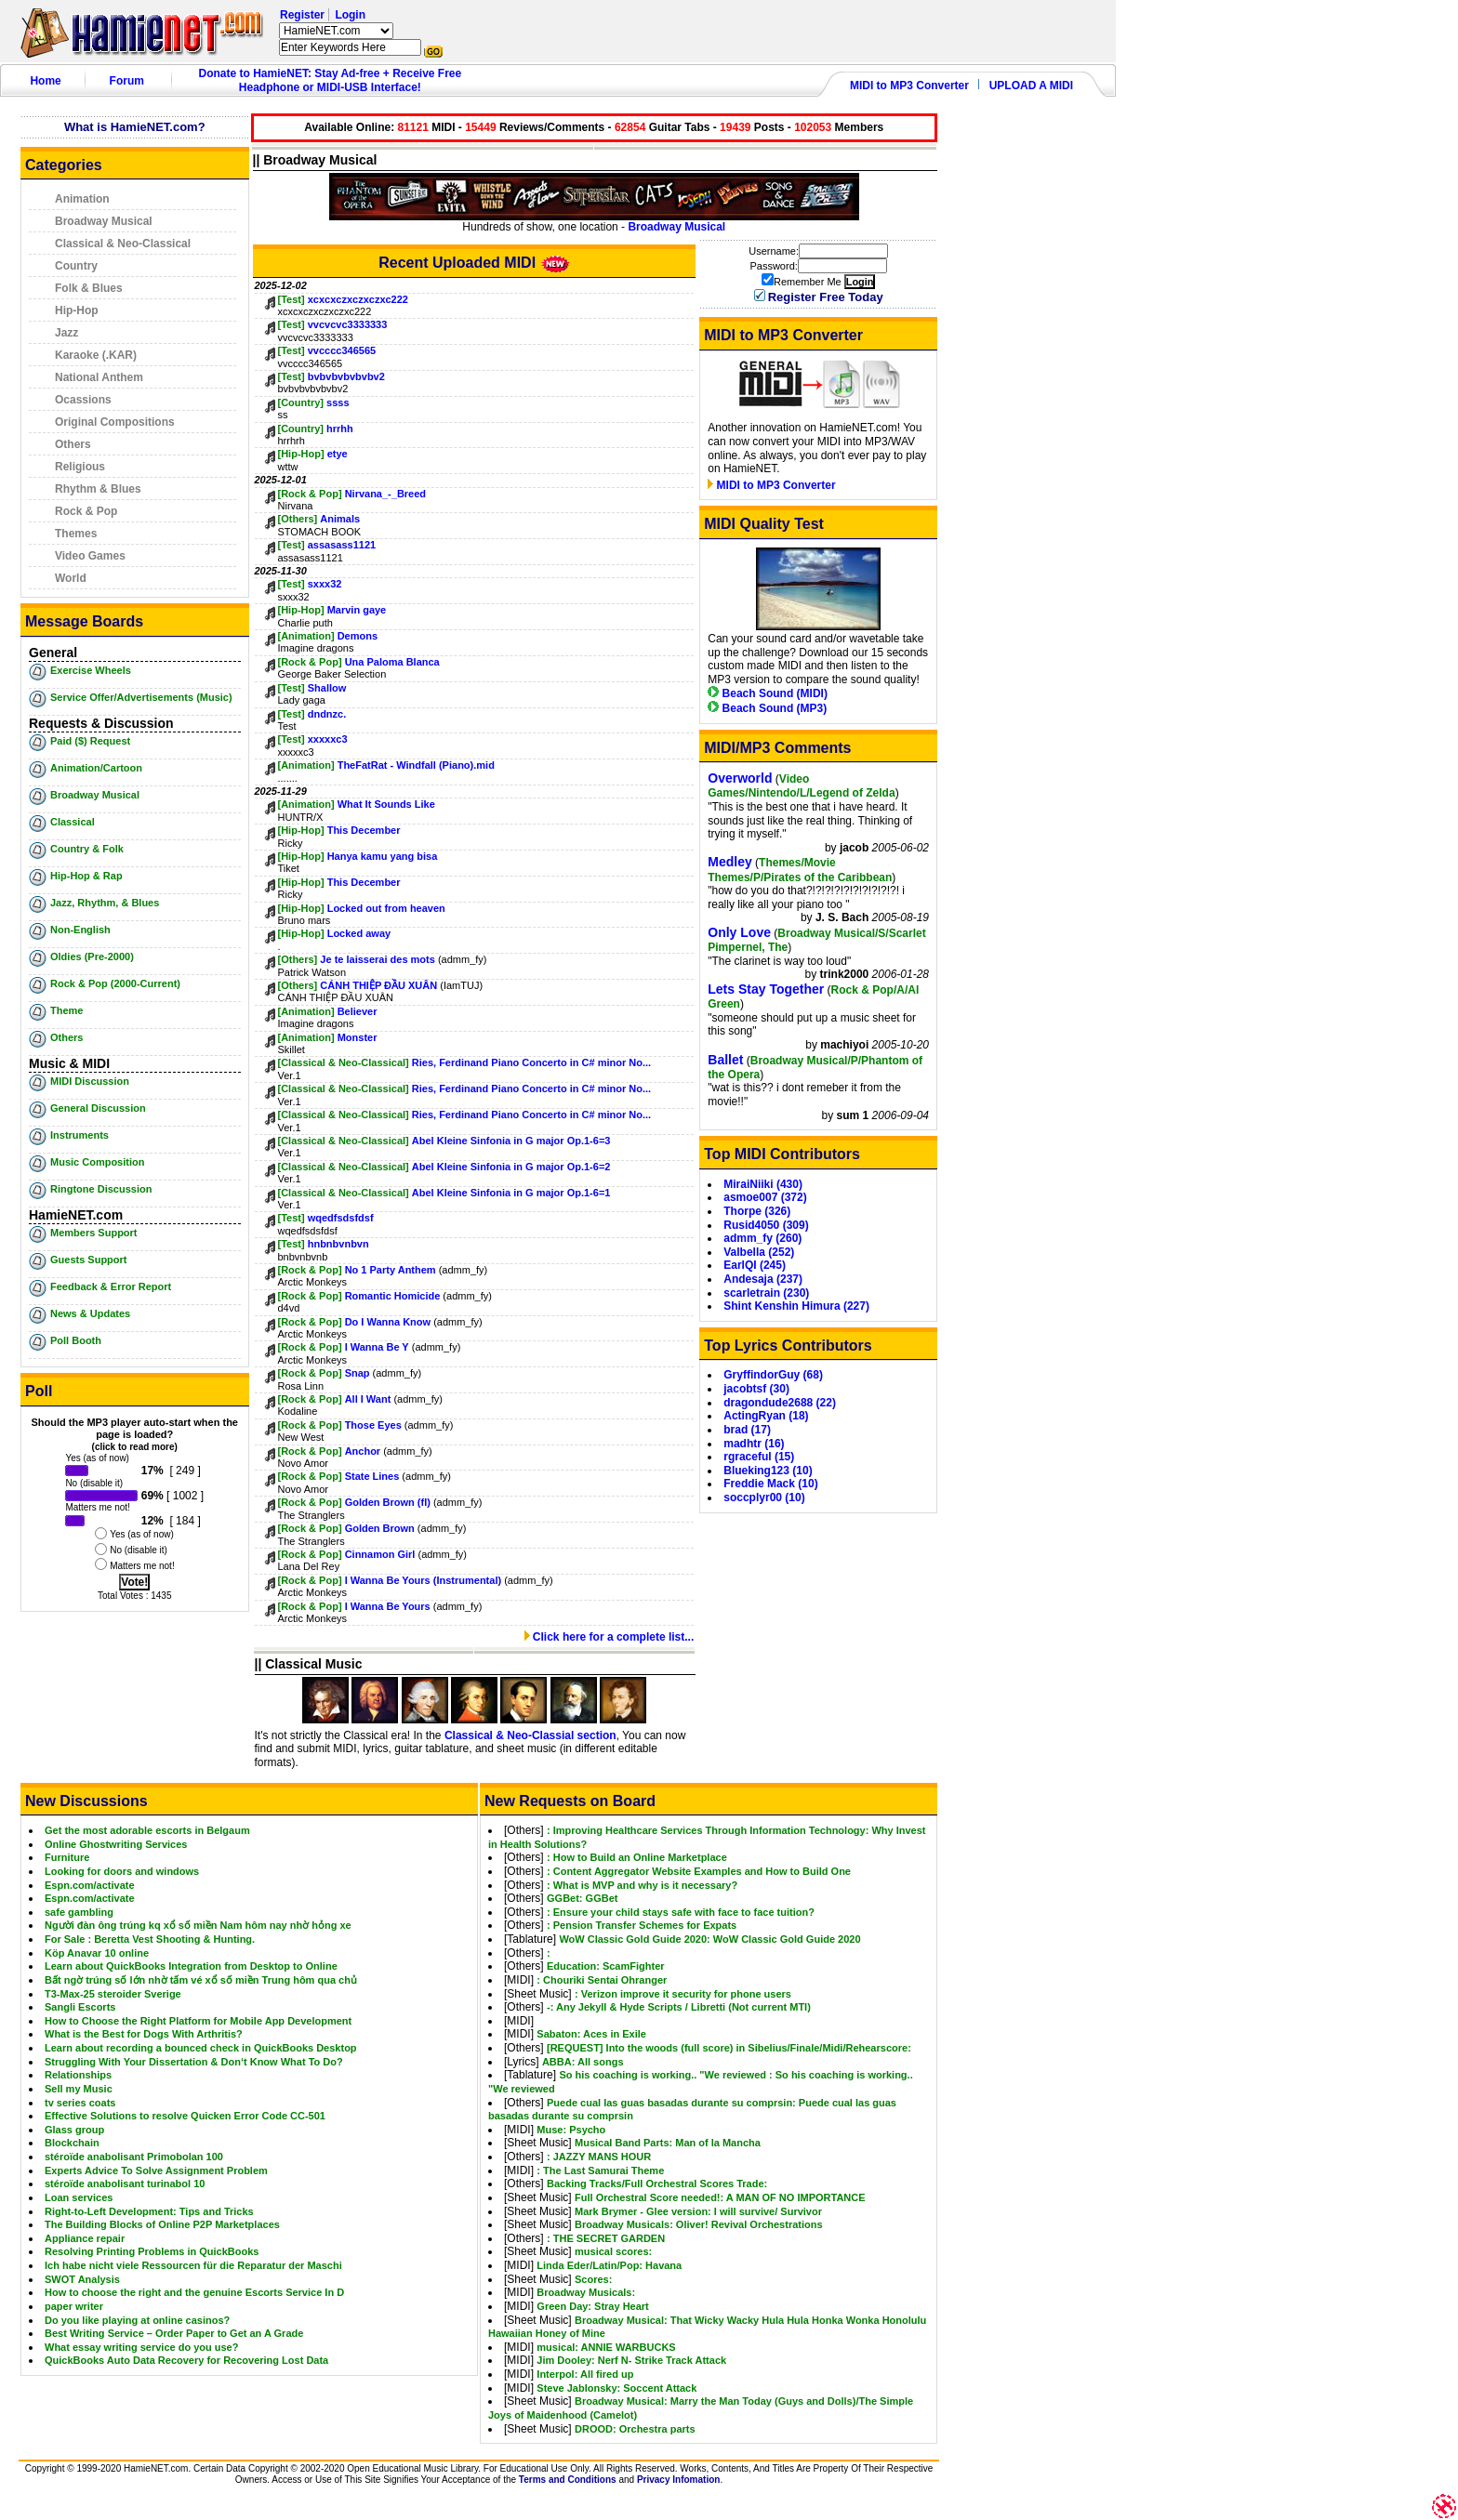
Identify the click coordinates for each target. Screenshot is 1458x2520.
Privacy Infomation (678, 2479)
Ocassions (83, 399)
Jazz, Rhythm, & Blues (104, 902)
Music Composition (97, 1162)
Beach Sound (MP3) (767, 708)
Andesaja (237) (762, 1279)
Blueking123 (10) (767, 1470)
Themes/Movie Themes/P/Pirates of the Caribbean (800, 869)
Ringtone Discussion (101, 1188)
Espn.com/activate (90, 1885)
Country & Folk (87, 848)
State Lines (372, 1476)
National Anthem (99, 377)
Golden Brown (381, 1528)
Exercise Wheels (90, 670)
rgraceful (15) (758, 1456)
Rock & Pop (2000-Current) (115, 983)
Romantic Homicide (393, 1295)
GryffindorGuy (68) (773, 1374)
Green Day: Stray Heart (592, 2306)
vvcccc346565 (342, 350)
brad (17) (747, 1429)
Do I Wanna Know (389, 1321)
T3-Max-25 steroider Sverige (113, 1993)
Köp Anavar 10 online (97, 1953)
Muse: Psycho (571, 2129)
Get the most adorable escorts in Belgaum (147, 1830)
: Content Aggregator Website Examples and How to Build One (699, 1871)
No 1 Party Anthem (390, 1269)
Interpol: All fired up (585, 2374)
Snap (357, 1373)
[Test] (291, 299)
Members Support (94, 1232)
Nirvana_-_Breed (385, 493)
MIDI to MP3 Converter (909, 85)
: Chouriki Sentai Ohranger (602, 1980)
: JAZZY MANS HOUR (599, 2156)
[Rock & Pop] (310, 493)
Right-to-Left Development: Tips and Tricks (149, 2211)
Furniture (67, 1857)
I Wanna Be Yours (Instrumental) (423, 1580)
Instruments (79, 1135)
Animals (340, 518)
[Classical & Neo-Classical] (343, 1062)
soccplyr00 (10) (763, 1497)
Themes (76, 533)
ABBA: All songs (583, 2061)
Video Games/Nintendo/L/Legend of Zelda (801, 785)
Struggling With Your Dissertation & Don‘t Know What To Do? (194, 2061)
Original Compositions (115, 422)
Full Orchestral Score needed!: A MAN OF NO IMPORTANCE (720, 2197)
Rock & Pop (86, 511)
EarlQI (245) (754, 1265)
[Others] (298, 518)
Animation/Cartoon (96, 767)
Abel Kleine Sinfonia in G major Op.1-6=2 (511, 1166)
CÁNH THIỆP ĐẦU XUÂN (378, 985)
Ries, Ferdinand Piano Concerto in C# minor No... (531, 1062)
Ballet (725, 1059)
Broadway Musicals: (586, 2292)
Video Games (90, 555)
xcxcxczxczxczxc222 (358, 299)
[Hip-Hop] (301, 453)
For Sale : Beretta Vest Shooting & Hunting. (150, 1939)
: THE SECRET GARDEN (606, 2238)
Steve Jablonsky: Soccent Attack (616, 2388)
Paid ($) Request (90, 740)
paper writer (74, 2306)
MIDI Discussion (89, 1081)
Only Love (739, 932)
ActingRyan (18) (765, 1415)
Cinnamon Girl (380, 1554)
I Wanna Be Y (377, 1346)
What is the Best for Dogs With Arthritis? (144, 2033)
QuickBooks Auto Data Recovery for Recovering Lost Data (186, 2360)
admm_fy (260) (762, 1238)
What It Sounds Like (386, 804)
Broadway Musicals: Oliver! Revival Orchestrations (699, 2224)
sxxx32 (325, 583)
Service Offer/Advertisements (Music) (141, 697)
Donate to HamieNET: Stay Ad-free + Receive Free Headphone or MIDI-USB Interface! (330, 80)
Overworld (740, 778)
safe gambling (79, 1912)
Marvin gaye (357, 609)
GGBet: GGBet (582, 1898)
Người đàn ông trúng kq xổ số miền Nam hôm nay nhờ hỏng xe (198, 1925)
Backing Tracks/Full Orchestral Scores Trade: (657, 2183)
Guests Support (88, 1259)
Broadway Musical (103, 221)
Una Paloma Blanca (392, 661)
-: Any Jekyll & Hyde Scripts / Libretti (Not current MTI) (679, 2006)
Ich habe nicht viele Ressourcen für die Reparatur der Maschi (193, 2265)
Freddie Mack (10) (770, 1483)
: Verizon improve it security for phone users (683, 1993)
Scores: (593, 2279)
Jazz (66, 332)
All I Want (368, 1399)
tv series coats (80, 2102)
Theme (66, 1010)
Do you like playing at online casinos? (137, 2320)
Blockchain (72, 2142)
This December (364, 830)
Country (76, 265)
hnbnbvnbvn (338, 1243)
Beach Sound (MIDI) (768, 693)
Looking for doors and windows (122, 1871)
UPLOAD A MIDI (1031, 85)
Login (350, 14)
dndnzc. (327, 713)
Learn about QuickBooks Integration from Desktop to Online (191, 1966)
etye (337, 453)
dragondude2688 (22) (779, 1402)
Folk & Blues (89, 288)
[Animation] (306, 635)
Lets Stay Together (766, 989)
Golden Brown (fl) (388, 1502)
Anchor (363, 1451)
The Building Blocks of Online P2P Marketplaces (162, 2224)
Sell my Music (79, 2088)
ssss (337, 402)
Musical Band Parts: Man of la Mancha (668, 2142)
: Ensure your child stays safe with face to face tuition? (681, 1912)
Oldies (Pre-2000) (92, 956)
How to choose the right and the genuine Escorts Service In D (194, 2292)
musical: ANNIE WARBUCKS (606, 2347)
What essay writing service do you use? (141, 2347)
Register (302, 14)
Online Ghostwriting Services (116, 1844)
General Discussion (98, 1108)
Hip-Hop (77, 310)
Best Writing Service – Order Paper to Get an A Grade (174, 2333)
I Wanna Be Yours (389, 1606)
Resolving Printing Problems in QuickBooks (151, 2251)
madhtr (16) (753, 1443)
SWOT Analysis (82, 2279)
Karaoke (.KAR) (96, 355)
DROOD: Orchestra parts (635, 2428)
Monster (358, 1037)
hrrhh (339, 428)
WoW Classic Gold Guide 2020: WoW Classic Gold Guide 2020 (709, 1939)
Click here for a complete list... (609, 1636)
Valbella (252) (758, 1252)
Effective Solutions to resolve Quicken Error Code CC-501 (185, 2115)
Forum (127, 80)
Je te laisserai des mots (377, 959)
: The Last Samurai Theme (600, 2170)
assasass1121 (342, 544)
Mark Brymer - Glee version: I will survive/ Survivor (698, 2211)
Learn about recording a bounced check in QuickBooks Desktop (201, 2047)
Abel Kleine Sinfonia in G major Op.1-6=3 (511, 1140)
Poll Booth (75, 1340)
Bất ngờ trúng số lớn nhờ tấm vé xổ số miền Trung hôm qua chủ (201, 1980)
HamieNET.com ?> (336, 30)
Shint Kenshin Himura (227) (796, 1306)
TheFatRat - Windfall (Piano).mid (416, 765)
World (70, 578)
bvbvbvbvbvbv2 (346, 376)
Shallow (327, 687)
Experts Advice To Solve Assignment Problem (156, 2170)
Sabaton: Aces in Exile (591, 2033)
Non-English (80, 929)
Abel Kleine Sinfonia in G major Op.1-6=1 (511, 1192)
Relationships (78, 2074)
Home (45, 80)
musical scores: (613, 2251)
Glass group (74, 2129)
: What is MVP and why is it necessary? (642, 1885)
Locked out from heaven (386, 908)
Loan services (79, 2197)
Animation (82, 198)
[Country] (301, 402)
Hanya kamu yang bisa (382, 856)
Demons (358, 635)
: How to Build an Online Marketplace (637, 1857)
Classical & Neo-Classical (123, 243)
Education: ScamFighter (606, 1966)
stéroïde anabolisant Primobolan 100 (134, 2156)
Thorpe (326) (756, 1211)
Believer (358, 1011)
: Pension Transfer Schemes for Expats (641, 1925)
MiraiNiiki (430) (762, 1184)
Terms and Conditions (567, 2479)
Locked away (359, 933)
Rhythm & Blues (98, 488)
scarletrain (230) (766, 1293)
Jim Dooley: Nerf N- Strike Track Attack (631, 2360)
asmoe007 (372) (764, 1197)
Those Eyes (374, 1425)
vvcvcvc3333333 (348, 324)
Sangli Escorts (80, 2006)
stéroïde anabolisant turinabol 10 (125, 2183)
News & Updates (90, 1313)
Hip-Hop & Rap (86, 875)
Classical (72, 821)
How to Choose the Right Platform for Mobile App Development (198, 2020)
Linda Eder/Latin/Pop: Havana (609, 2265)
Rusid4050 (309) (765, 1225)
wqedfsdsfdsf (341, 1217)
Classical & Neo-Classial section (530, 1735)
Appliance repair (85, 2238)
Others (73, 444)
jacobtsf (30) (756, 1388)
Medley (729, 861)
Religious (80, 466)
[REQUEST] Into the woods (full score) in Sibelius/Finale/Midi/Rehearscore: (729, 2047)
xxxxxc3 (328, 739)
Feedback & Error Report (110, 1286)
